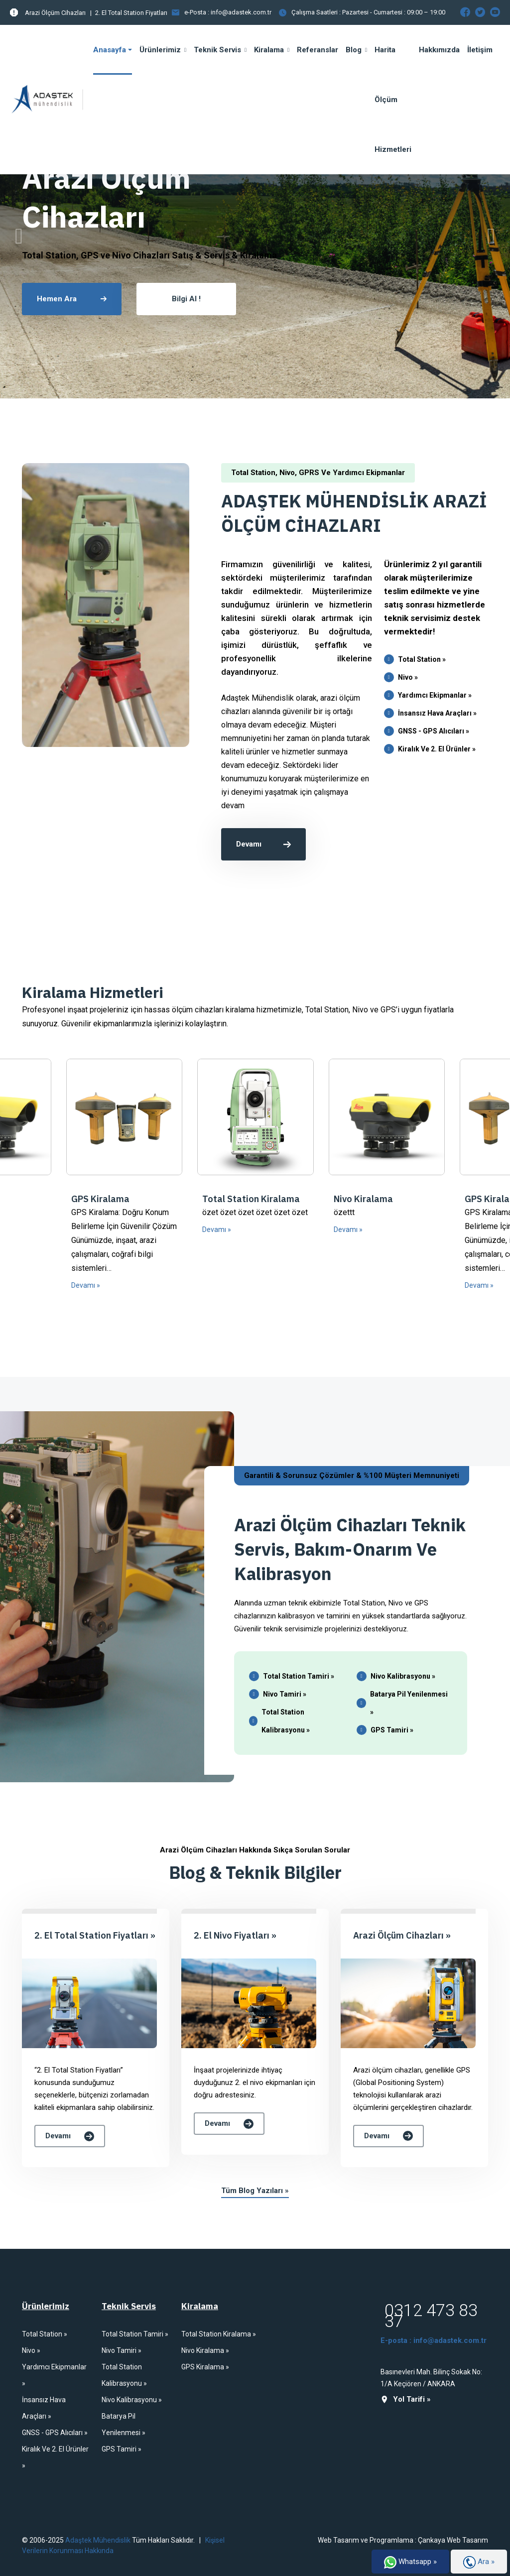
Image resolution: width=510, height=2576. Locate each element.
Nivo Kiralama (363, 1199)
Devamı (263, 844)
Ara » (479, 2562)
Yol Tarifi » (406, 2399)
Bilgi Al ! (186, 298)
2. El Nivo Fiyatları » (235, 1935)
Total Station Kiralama (251, 1199)
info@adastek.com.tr (241, 12)
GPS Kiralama (100, 1199)
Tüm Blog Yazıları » (255, 2190)
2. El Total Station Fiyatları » (94, 1935)
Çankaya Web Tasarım (453, 2540)
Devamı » (85, 1285)
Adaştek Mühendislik (97, 2540)
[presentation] (19, 236)
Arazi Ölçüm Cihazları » (402, 1935)
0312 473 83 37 (431, 2316)
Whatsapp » (410, 2562)
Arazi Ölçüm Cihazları (55, 12)
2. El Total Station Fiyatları (131, 12)
